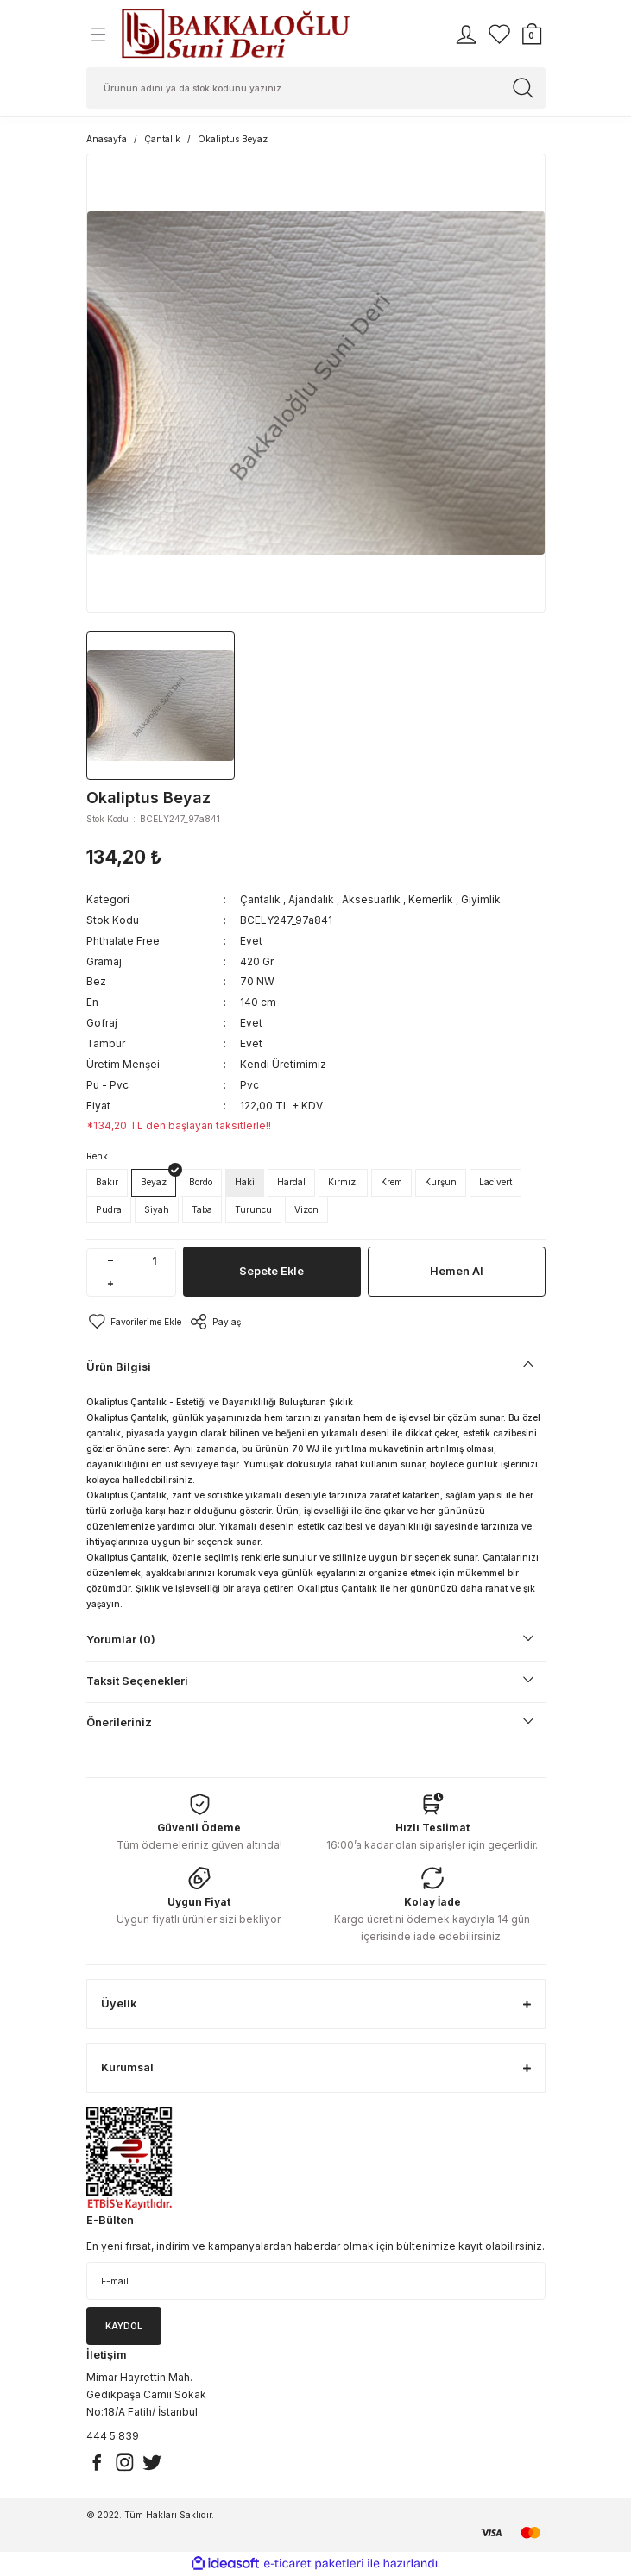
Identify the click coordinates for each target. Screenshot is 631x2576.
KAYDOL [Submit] (123, 2326)
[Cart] (532, 34)
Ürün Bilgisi (118, 1366)
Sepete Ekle (271, 1271)
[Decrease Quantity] (111, 1260)
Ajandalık (311, 899)
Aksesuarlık (371, 899)
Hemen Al (456, 1271)
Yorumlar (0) (120, 1639)
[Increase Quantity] (111, 1284)
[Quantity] (155, 1260)
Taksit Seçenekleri (137, 1680)
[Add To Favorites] (133, 1321)
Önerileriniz (119, 1722)
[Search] (316, 88)
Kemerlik (430, 899)
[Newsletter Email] (316, 2281)
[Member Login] (466, 34)
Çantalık (260, 899)
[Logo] (235, 33)
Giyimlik (481, 899)
